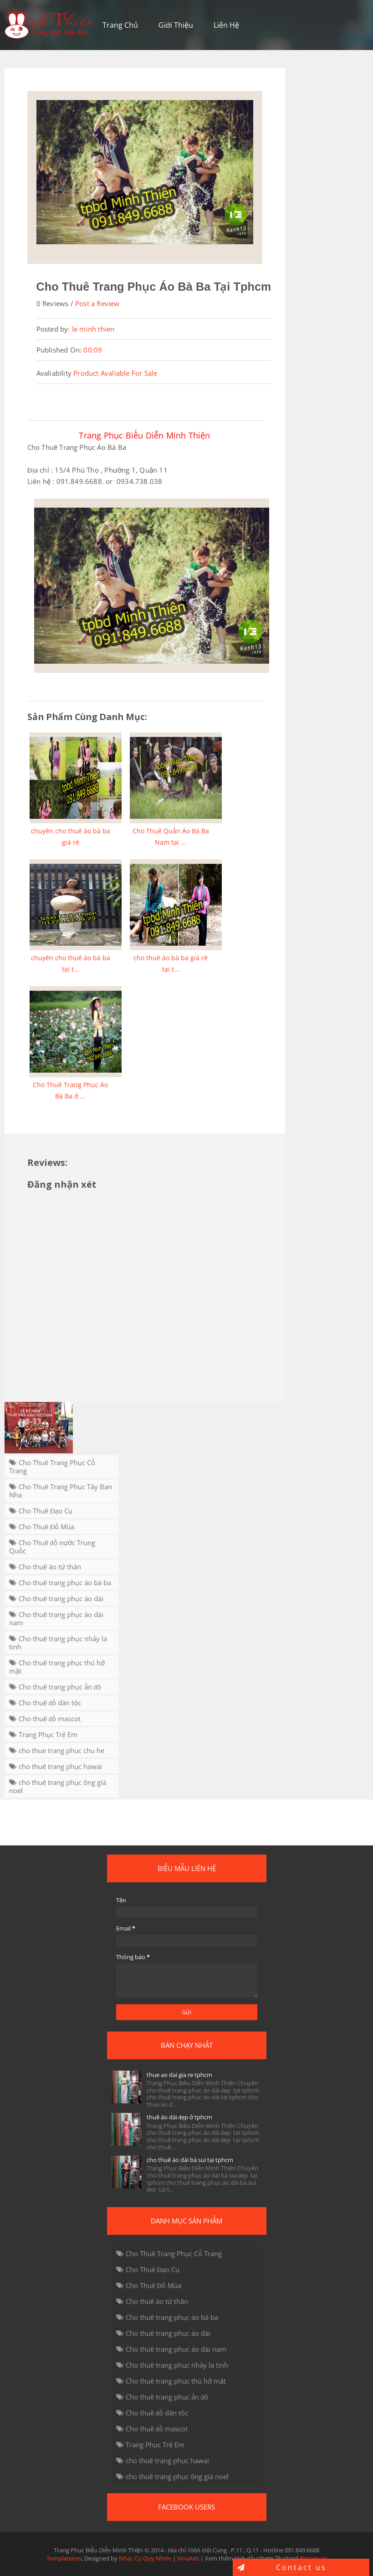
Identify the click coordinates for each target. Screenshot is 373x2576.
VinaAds (188, 2558)
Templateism (64, 2558)
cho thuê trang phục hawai (60, 1766)
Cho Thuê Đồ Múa (47, 1526)
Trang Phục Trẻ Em (48, 1734)
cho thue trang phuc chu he (61, 1750)
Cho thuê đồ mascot (50, 1718)
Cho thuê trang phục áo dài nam (56, 1618)
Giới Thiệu (175, 25)
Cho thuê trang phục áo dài (61, 1598)
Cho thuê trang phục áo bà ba (65, 1582)
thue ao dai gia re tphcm (179, 2075)
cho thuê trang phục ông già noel (57, 1786)
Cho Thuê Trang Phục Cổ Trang (52, 1466)
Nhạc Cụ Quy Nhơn (145, 2558)
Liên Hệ (226, 25)
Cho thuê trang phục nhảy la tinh (58, 1642)
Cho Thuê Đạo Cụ (46, 1510)
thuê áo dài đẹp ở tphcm (180, 2117)
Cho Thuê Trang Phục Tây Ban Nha (60, 1490)
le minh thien (93, 328)
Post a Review (97, 303)
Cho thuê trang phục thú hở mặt (57, 1666)
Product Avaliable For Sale (115, 373)
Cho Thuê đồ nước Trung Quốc (52, 1546)
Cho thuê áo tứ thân (50, 1566)
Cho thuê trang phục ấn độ (60, 1686)
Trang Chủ (120, 25)
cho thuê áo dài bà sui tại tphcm (190, 2160)
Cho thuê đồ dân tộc (50, 1702)
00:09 (92, 349)
